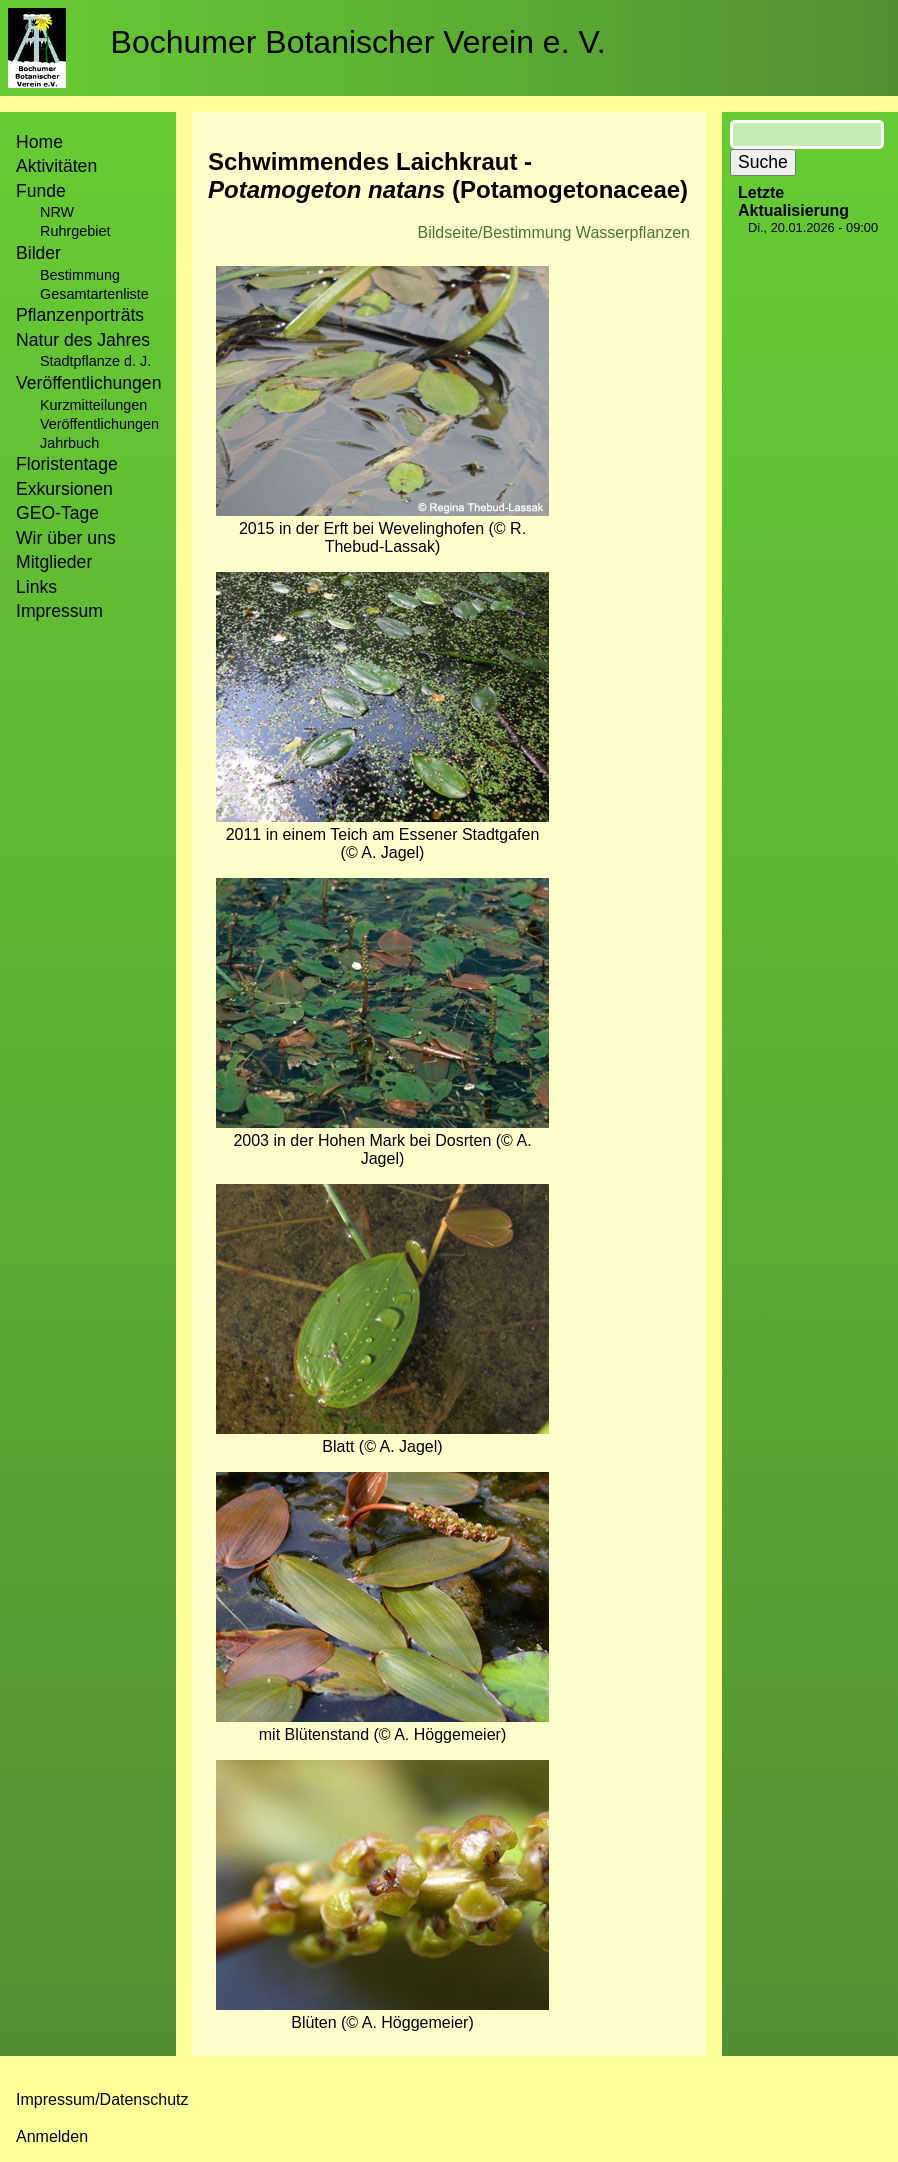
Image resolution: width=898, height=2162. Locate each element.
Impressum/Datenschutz (102, 2099)
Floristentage (67, 464)
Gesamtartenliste (94, 294)
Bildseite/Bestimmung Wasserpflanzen (554, 232)
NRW (57, 212)
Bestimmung (80, 275)
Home (39, 142)
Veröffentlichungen (99, 424)
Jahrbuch (69, 443)
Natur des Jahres (83, 340)
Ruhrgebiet (75, 231)
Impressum (59, 611)
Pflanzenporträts (80, 315)
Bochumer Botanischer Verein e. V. (358, 42)
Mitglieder (54, 562)
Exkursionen (64, 489)
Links (36, 587)
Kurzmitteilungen (93, 405)
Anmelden (52, 2136)
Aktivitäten (56, 166)
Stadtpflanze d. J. (95, 361)
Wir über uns (66, 538)
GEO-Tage (57, 513)
